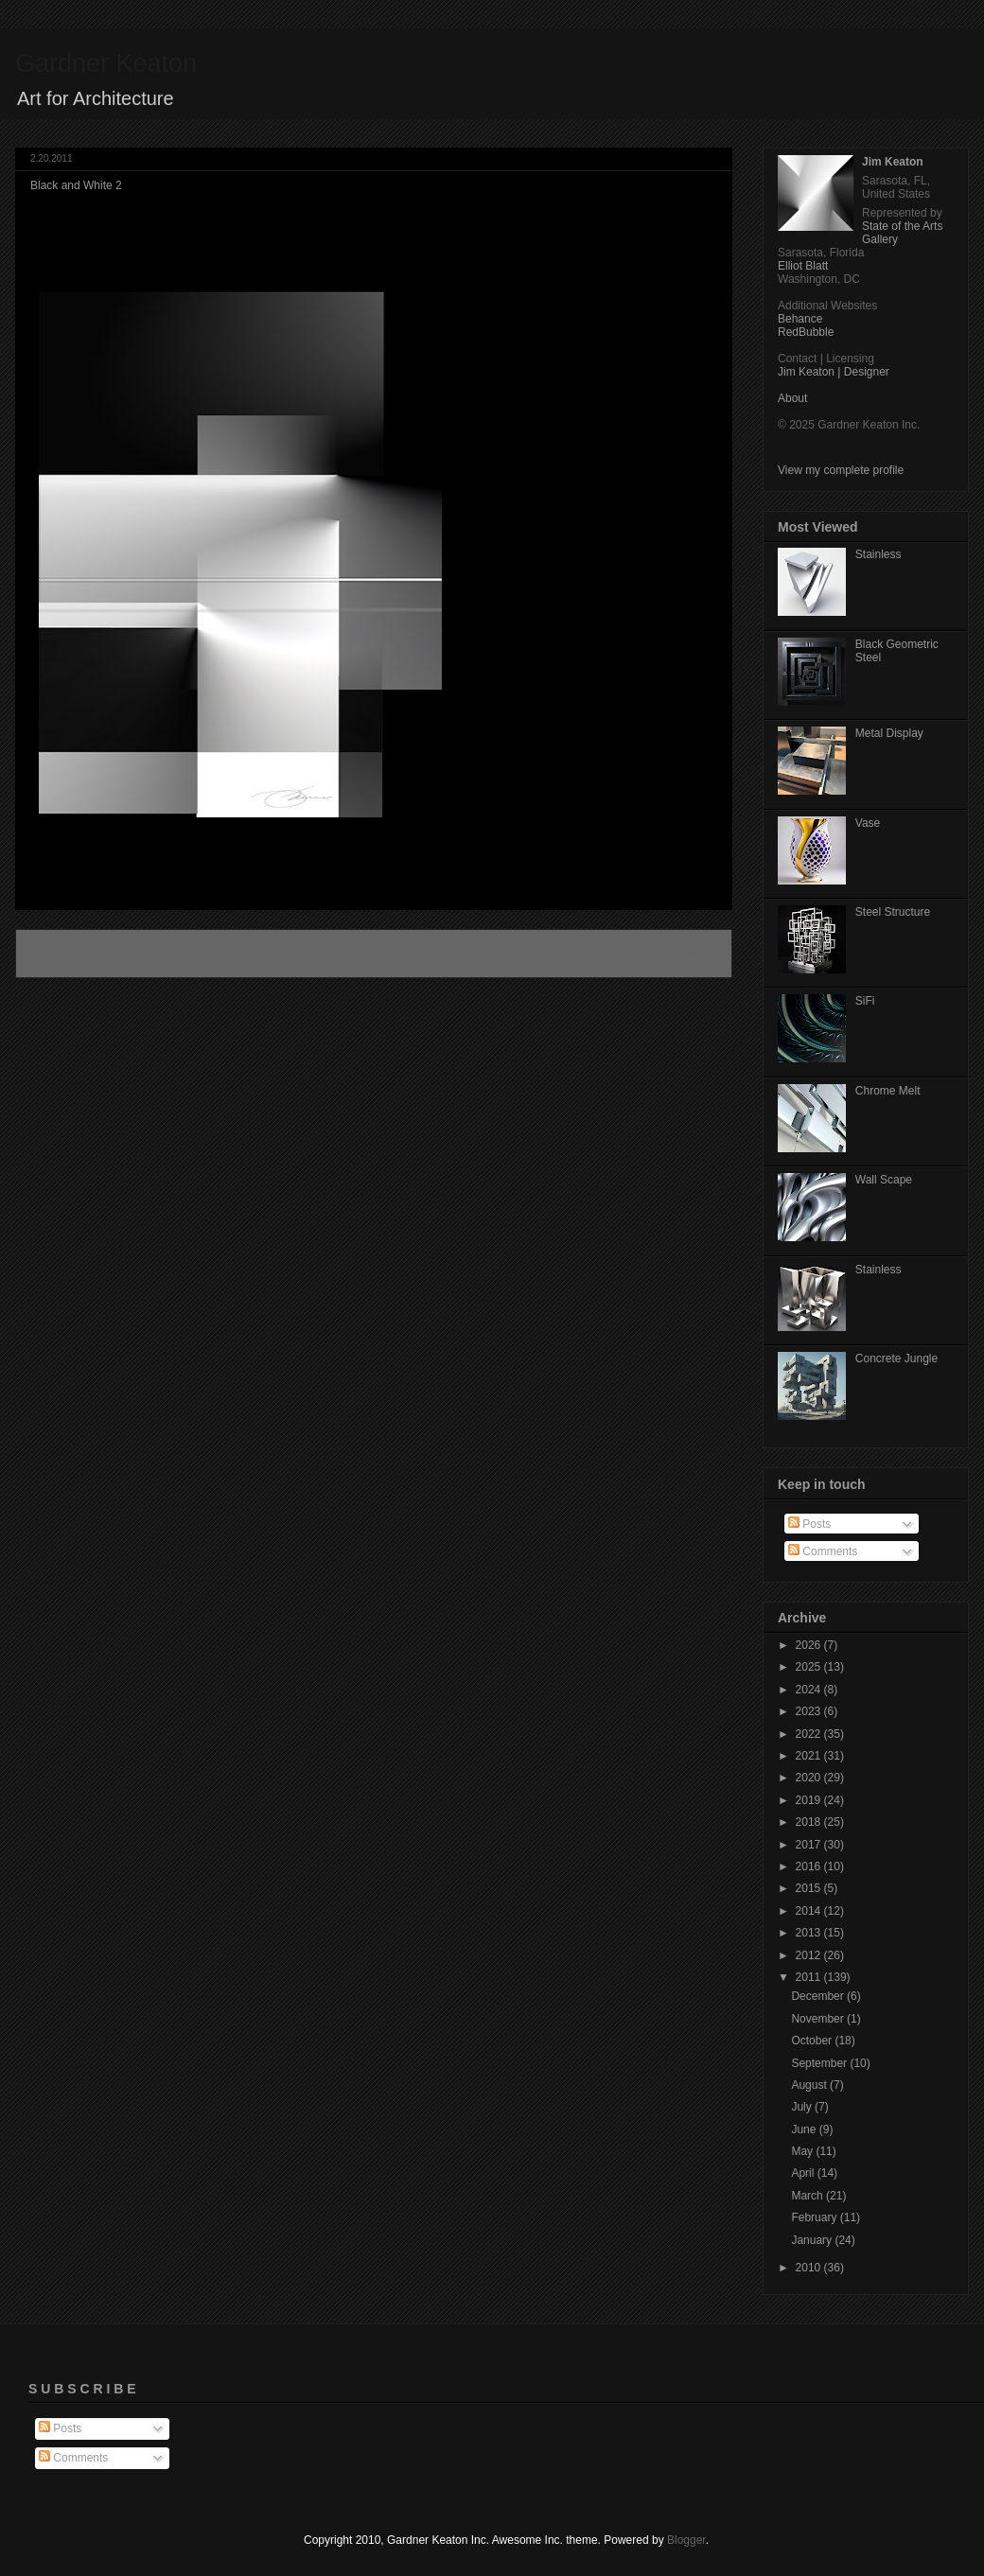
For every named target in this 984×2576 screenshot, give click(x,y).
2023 (810, 1711)
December (819, 1996)
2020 (810, 1777)
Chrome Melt (888, 1090)
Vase (867, 823)
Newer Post (65, 953)
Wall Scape (883, 1179)
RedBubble (806, 332)
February (815, 2217)
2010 (810, 2267)
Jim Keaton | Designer (833, 371)
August (810, 2085)
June (804, 2129)
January (813, 2240)
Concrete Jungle (896, 1358)
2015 (810, 1888)
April (804, 2173)
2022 (810, 1734)
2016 (810, 1866)
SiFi (865, 1001)
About (792, 398)
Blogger (686, 2540)
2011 (810, 1977)
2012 (810, 1955)
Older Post (685, 953)
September (820, 2063)
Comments (822, 1551)
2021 (810, 1755)
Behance (800, 318)
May (803, 2151)
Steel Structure (892, 912)
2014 (810, 1911)
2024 (810, 1689)
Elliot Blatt (803, 265)
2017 (810, 1844)
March (808, 2195)
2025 (810, 1667)
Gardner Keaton (106, 63)
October (813, 2040)
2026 (810, 1645)
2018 (810, 1822)
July (803, 2106)
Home (377, 953)
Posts (809, 1524)
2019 (810, 1800)
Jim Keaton (892, 161)
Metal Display (889, 733)
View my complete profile (841, 470)
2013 (810, 1932)
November (819, 2018)
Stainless (878, 554)
